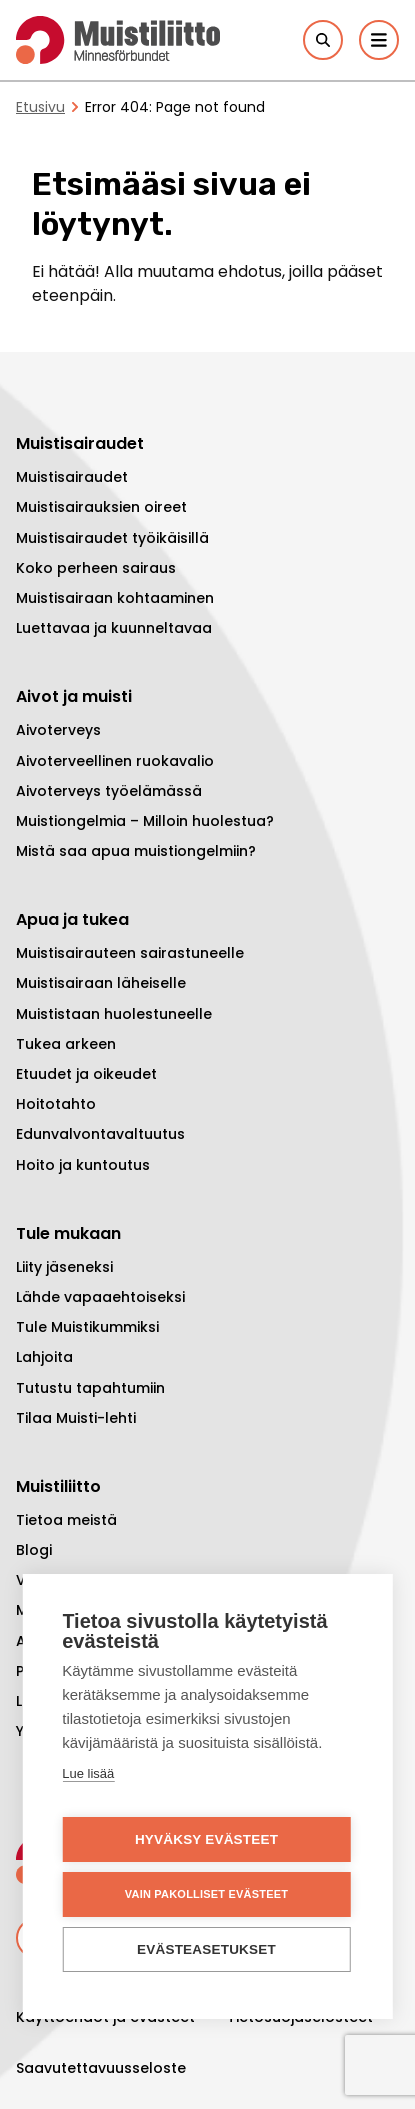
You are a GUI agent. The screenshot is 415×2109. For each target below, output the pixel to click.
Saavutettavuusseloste (101, 2068)
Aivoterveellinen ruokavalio (115, 761)
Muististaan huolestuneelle (114, 1014)
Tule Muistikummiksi (87, 1327)
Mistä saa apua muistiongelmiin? (136, 851)
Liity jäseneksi (64, 1267)
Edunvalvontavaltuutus (100, 1134)
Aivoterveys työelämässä (109, 791)
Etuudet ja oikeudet (86, 1074)
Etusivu (40, 107)
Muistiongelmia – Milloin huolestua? (145, 821)
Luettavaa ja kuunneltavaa (114, 628)
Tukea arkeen (66, 1044)
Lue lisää (88, 1774)
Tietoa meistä (66, 1520)
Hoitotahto (56, 1104)
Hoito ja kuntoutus (83, 1165)
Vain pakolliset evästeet (206, 1895)
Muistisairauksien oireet (101, 507)
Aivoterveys (58, 730)
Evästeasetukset (206, 1950)
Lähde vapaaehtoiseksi (100, 1297)
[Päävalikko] (379, 40)
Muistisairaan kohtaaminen (115, 598)
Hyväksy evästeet (206, 1840)
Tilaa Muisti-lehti (76, 1418)
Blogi (34, 1550)
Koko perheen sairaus (96, 568)
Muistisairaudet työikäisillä (112, 538)
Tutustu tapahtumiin (90, 1388)
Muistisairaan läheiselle (101, 983)
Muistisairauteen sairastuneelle (130, 953)
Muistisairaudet (72, 477)
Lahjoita (44, 1357)
